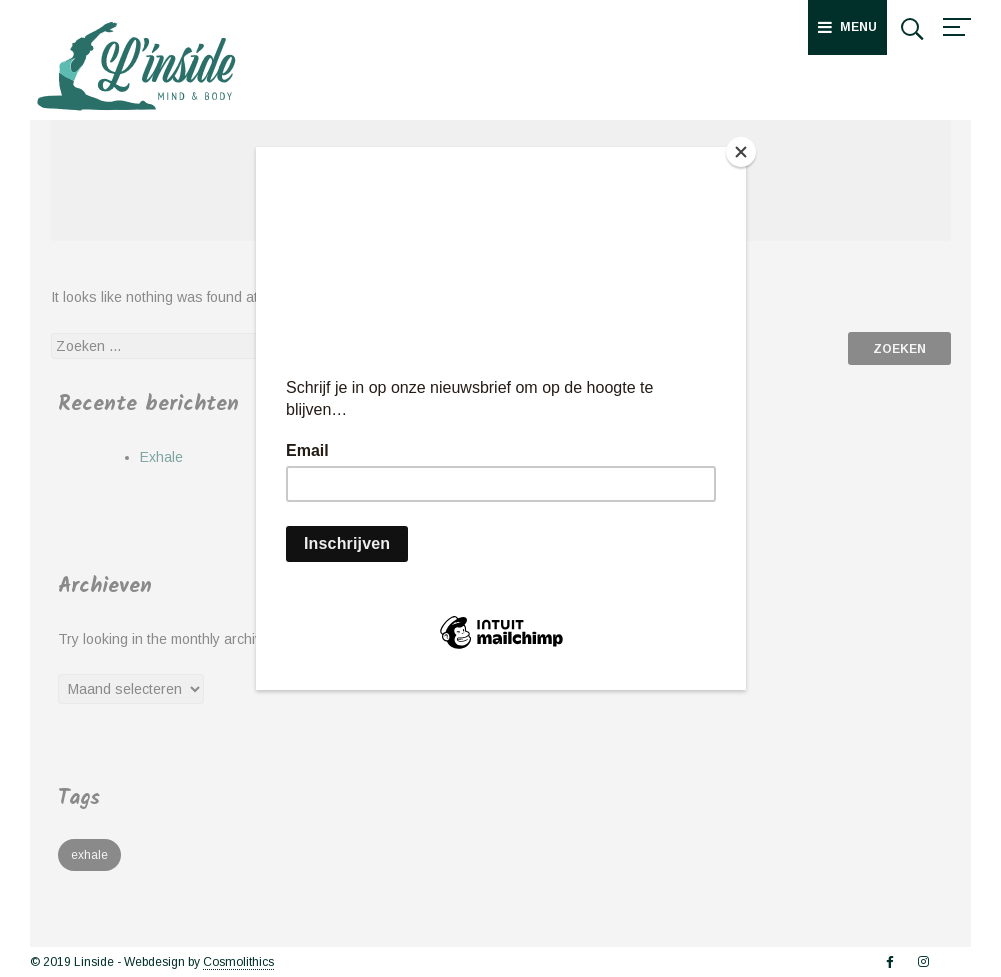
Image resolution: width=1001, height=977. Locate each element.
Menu (847, 27)
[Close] (741, 152)
